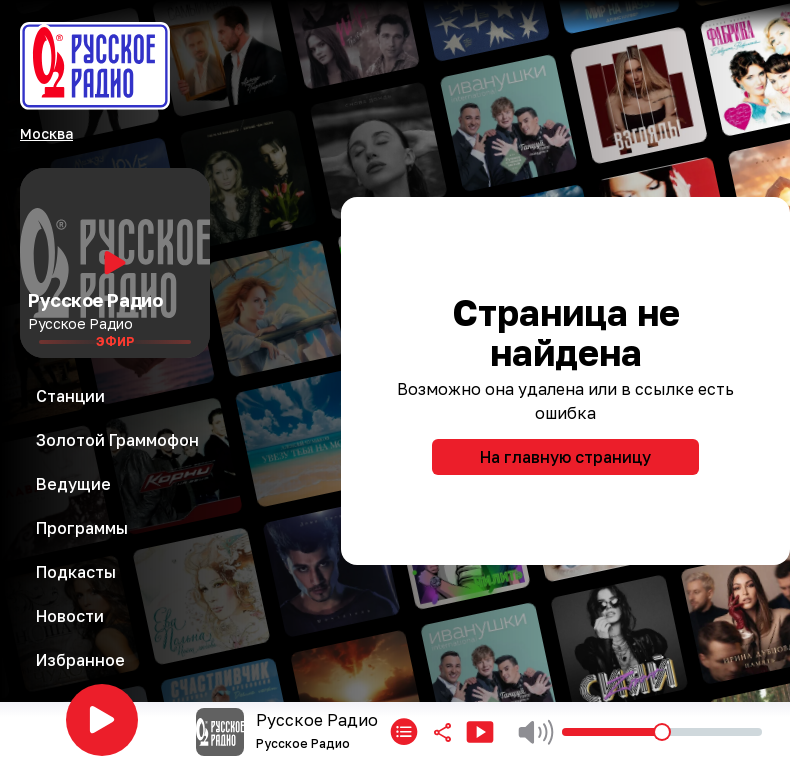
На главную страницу (565, 457)
